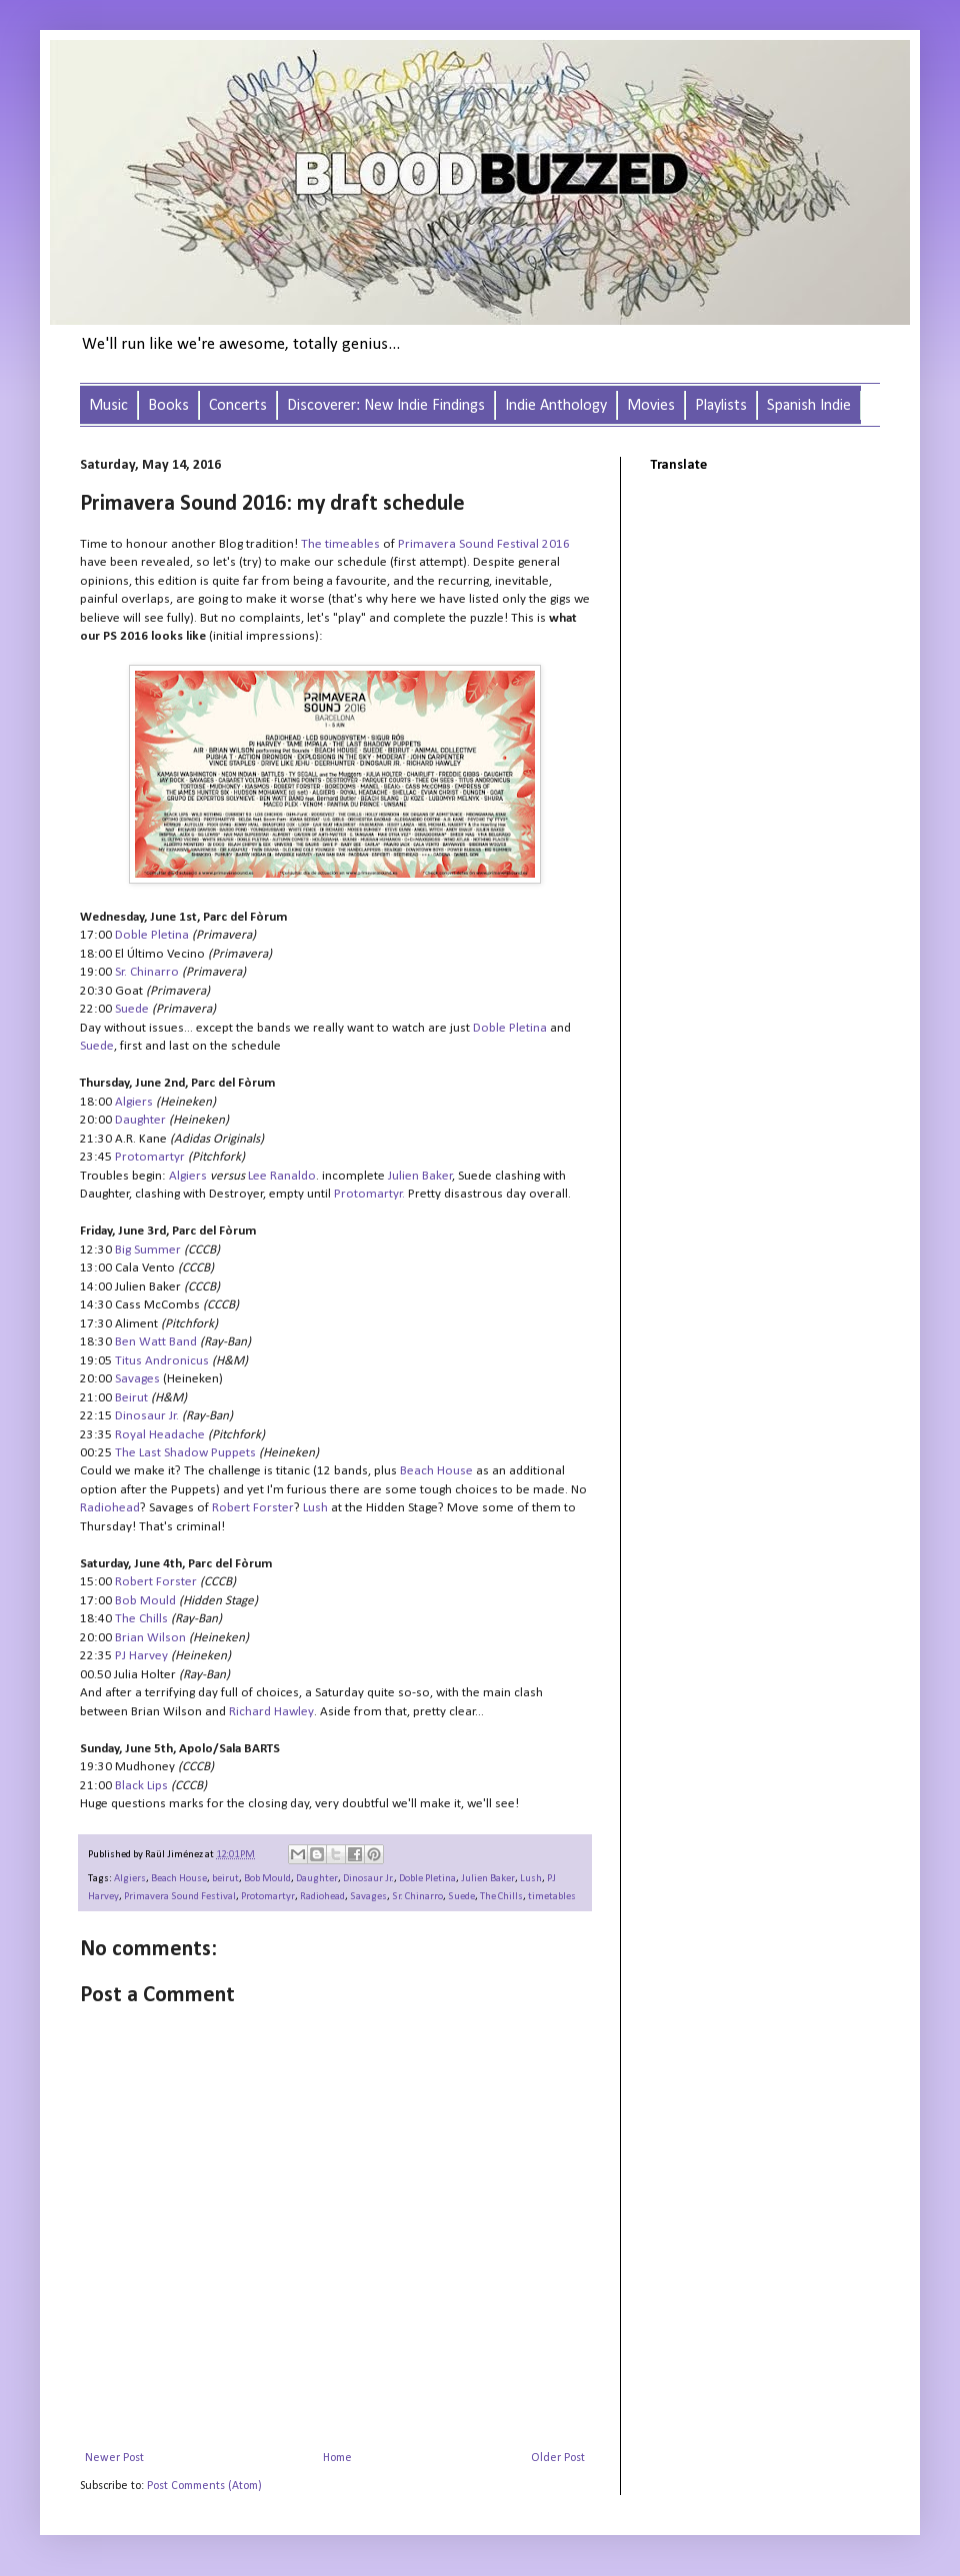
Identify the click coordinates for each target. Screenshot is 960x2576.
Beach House (179, 1878)
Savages (368, 1896)
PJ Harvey (141, 1655)
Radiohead (322, 1896)
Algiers (130, 1878)
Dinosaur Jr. (368, 1878)
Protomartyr (368, 1194)
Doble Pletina (427, 1878)
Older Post (558, 2458)
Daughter (317, 1878)
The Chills (501, 1896)
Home (337, 2458)
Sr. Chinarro (417, 1896)
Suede (461, 1896)
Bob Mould (267, 1878)
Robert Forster (156, 1581)
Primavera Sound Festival (180, 1896)
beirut (225, 1878)
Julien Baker (488, 1878)
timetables (552, 1896)
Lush (531, 1878)
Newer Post (114, 2458)
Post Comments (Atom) (204, 2486)
